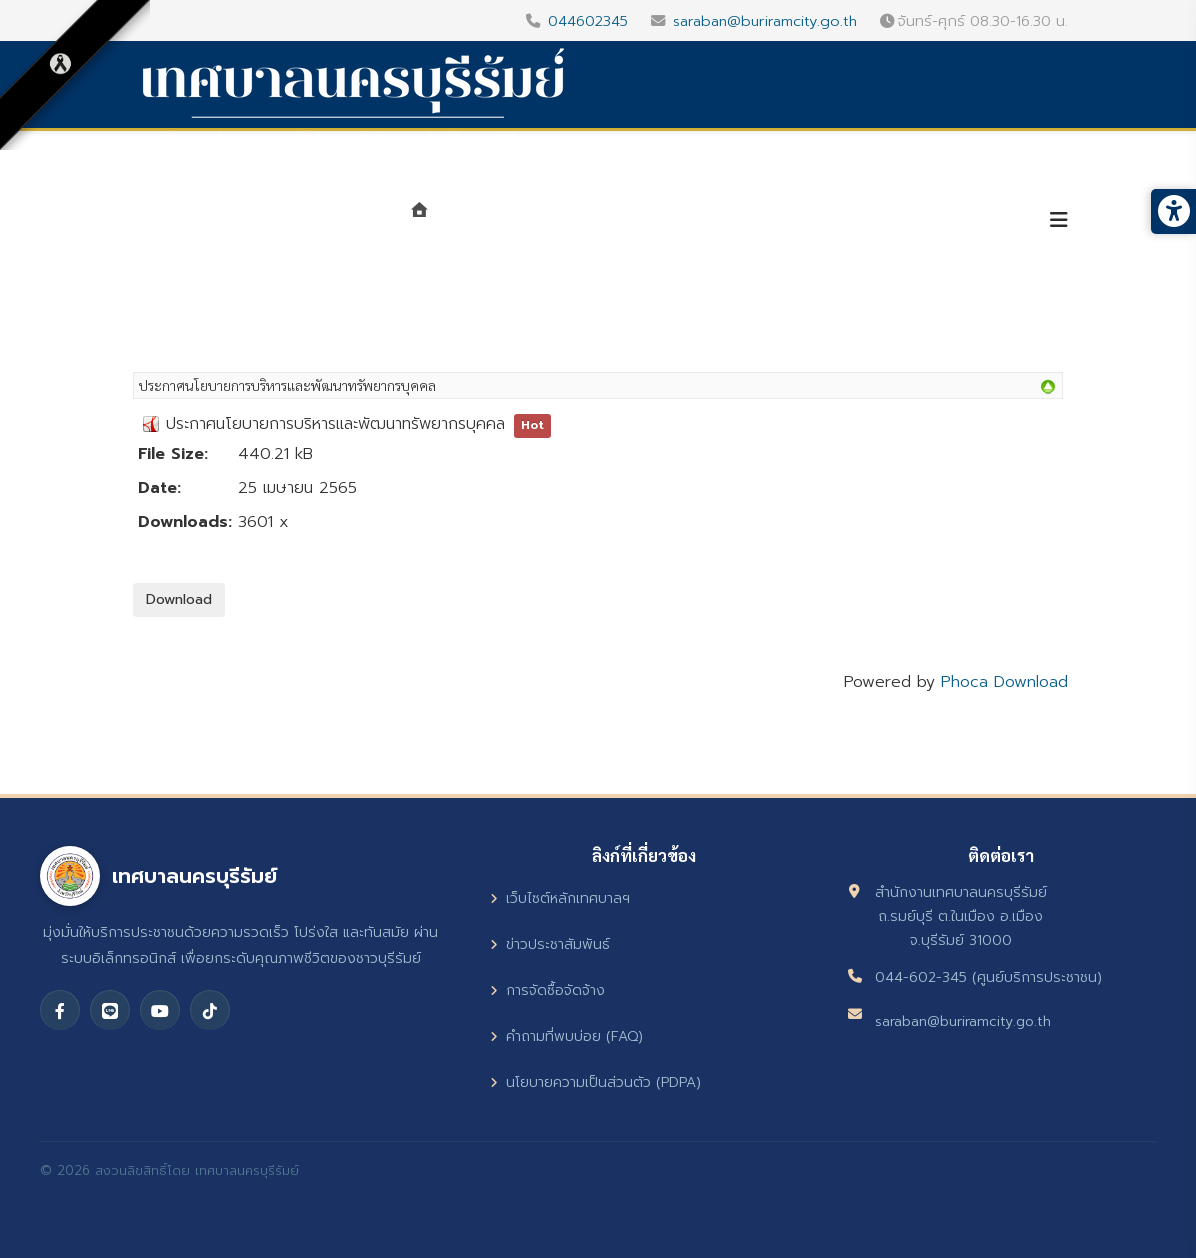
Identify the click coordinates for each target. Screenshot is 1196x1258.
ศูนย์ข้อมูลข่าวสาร (781, 222)
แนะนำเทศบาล (507, 222)
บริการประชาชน (947, 222)
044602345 (588, 21)
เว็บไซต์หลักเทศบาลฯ (560, 898)
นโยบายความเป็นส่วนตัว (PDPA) (595, 1082)
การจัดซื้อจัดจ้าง (547, 990)
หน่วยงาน (633, 222)
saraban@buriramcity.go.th (765, 21)
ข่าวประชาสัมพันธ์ (550, 944)
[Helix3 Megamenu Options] (1059, 220)
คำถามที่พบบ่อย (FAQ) (566, 1036)
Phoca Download (1004, 682)
